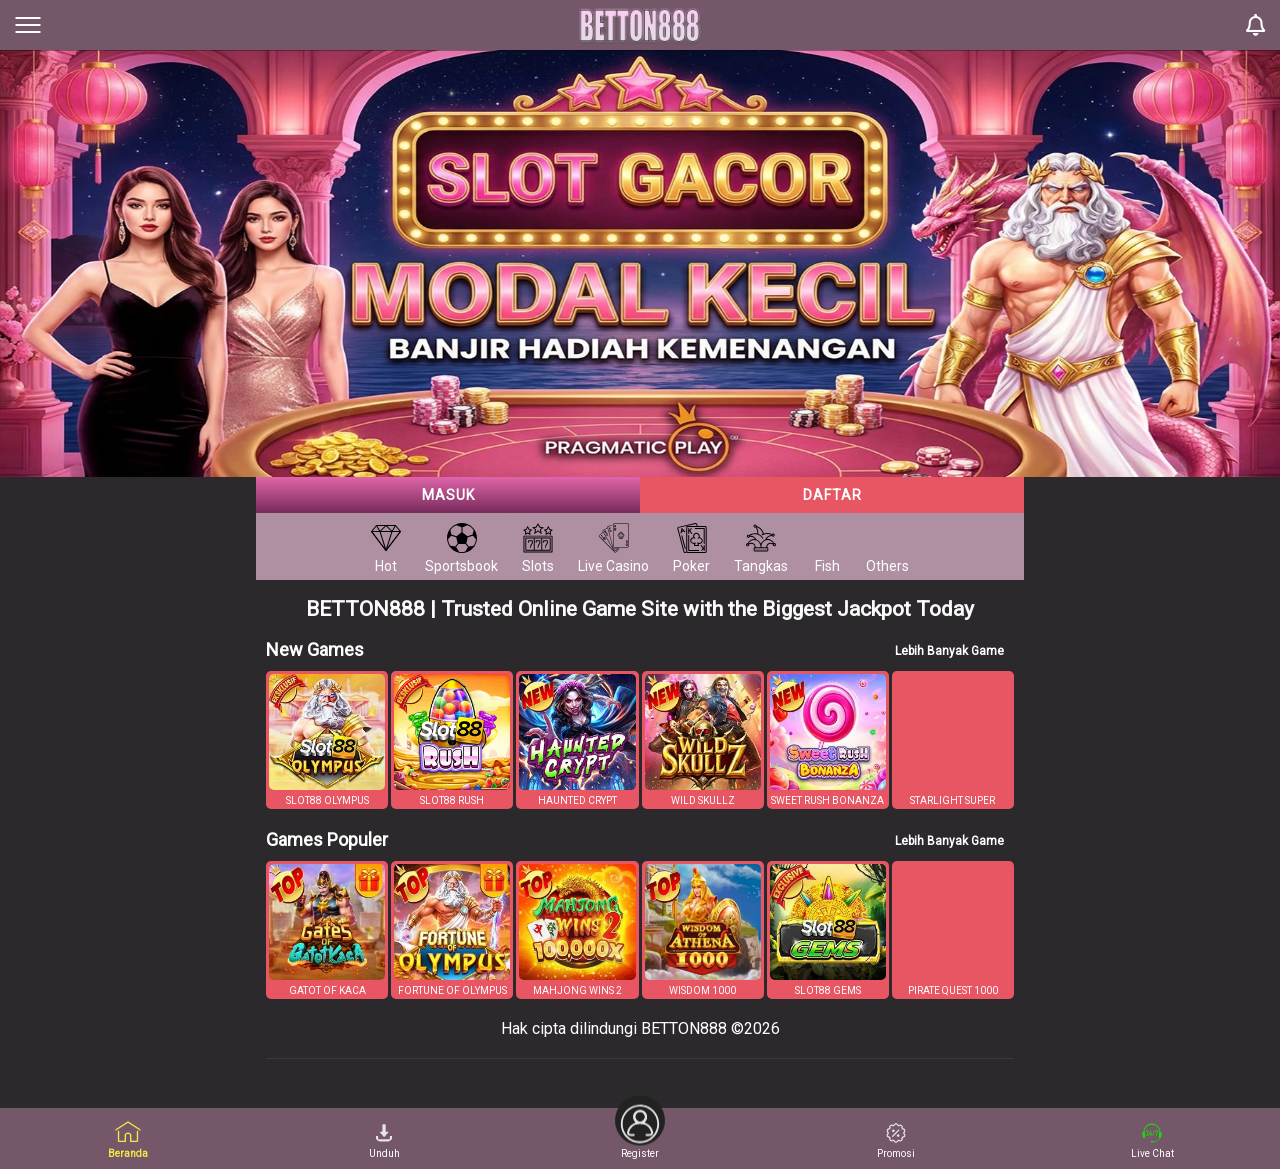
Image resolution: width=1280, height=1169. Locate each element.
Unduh (384, 1141)
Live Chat (1152, 1141)
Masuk (448, 495)
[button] (327, 740)
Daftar (832, 495)
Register (640, 1133)
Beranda (128, 1139)
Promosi (896, 1141)
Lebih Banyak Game (949, 651)
